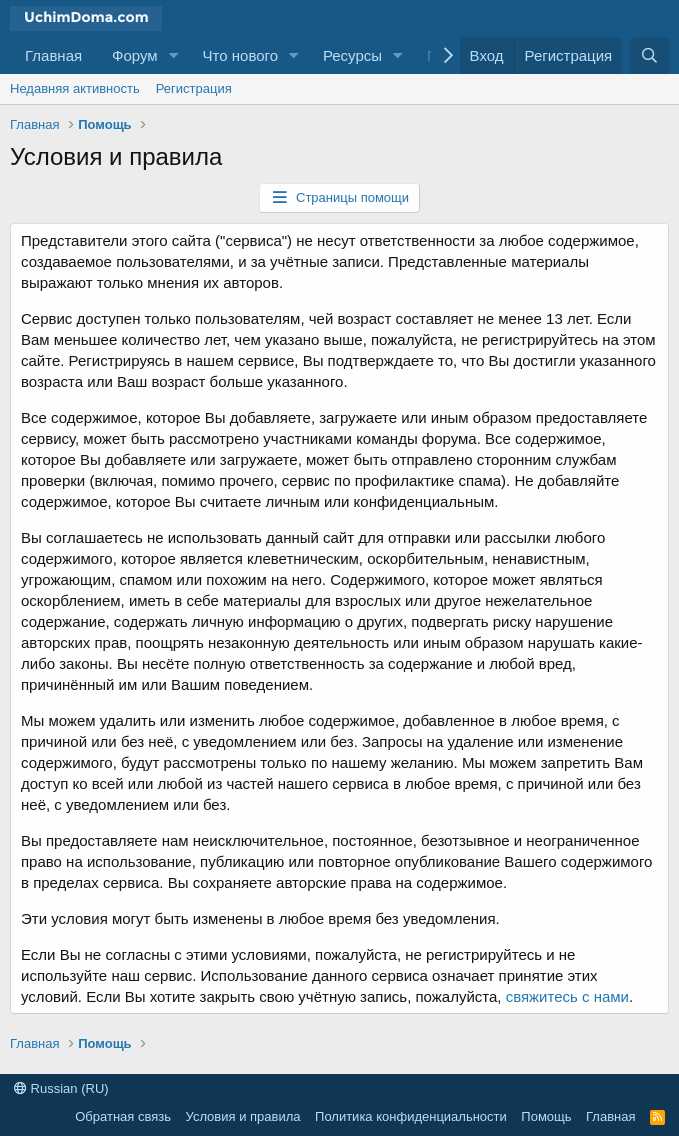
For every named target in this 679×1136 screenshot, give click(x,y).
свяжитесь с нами (567, 996)
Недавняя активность (75, 88)
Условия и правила (243, 1116)
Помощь (546, 1116)
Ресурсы (352, 55)
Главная (53, 55)
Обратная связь (123, 1116)
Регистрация (194, 88)
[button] (174, 55)
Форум (135, 55)
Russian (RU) (61, 1088)
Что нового (240, 55)
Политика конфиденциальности (411, 1116)
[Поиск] (649, 55)
